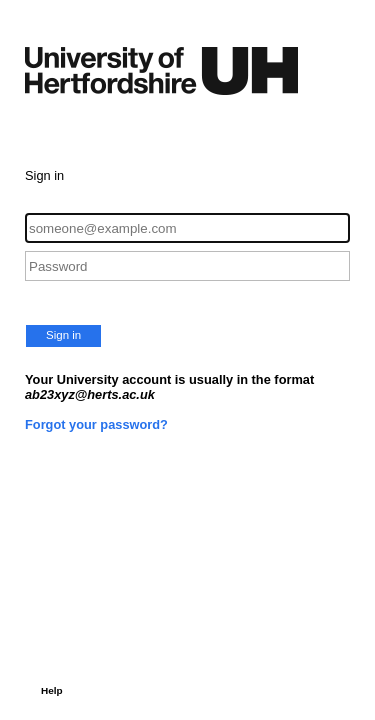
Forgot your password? (96, 424)
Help (52, 690)
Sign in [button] (63, 335)
